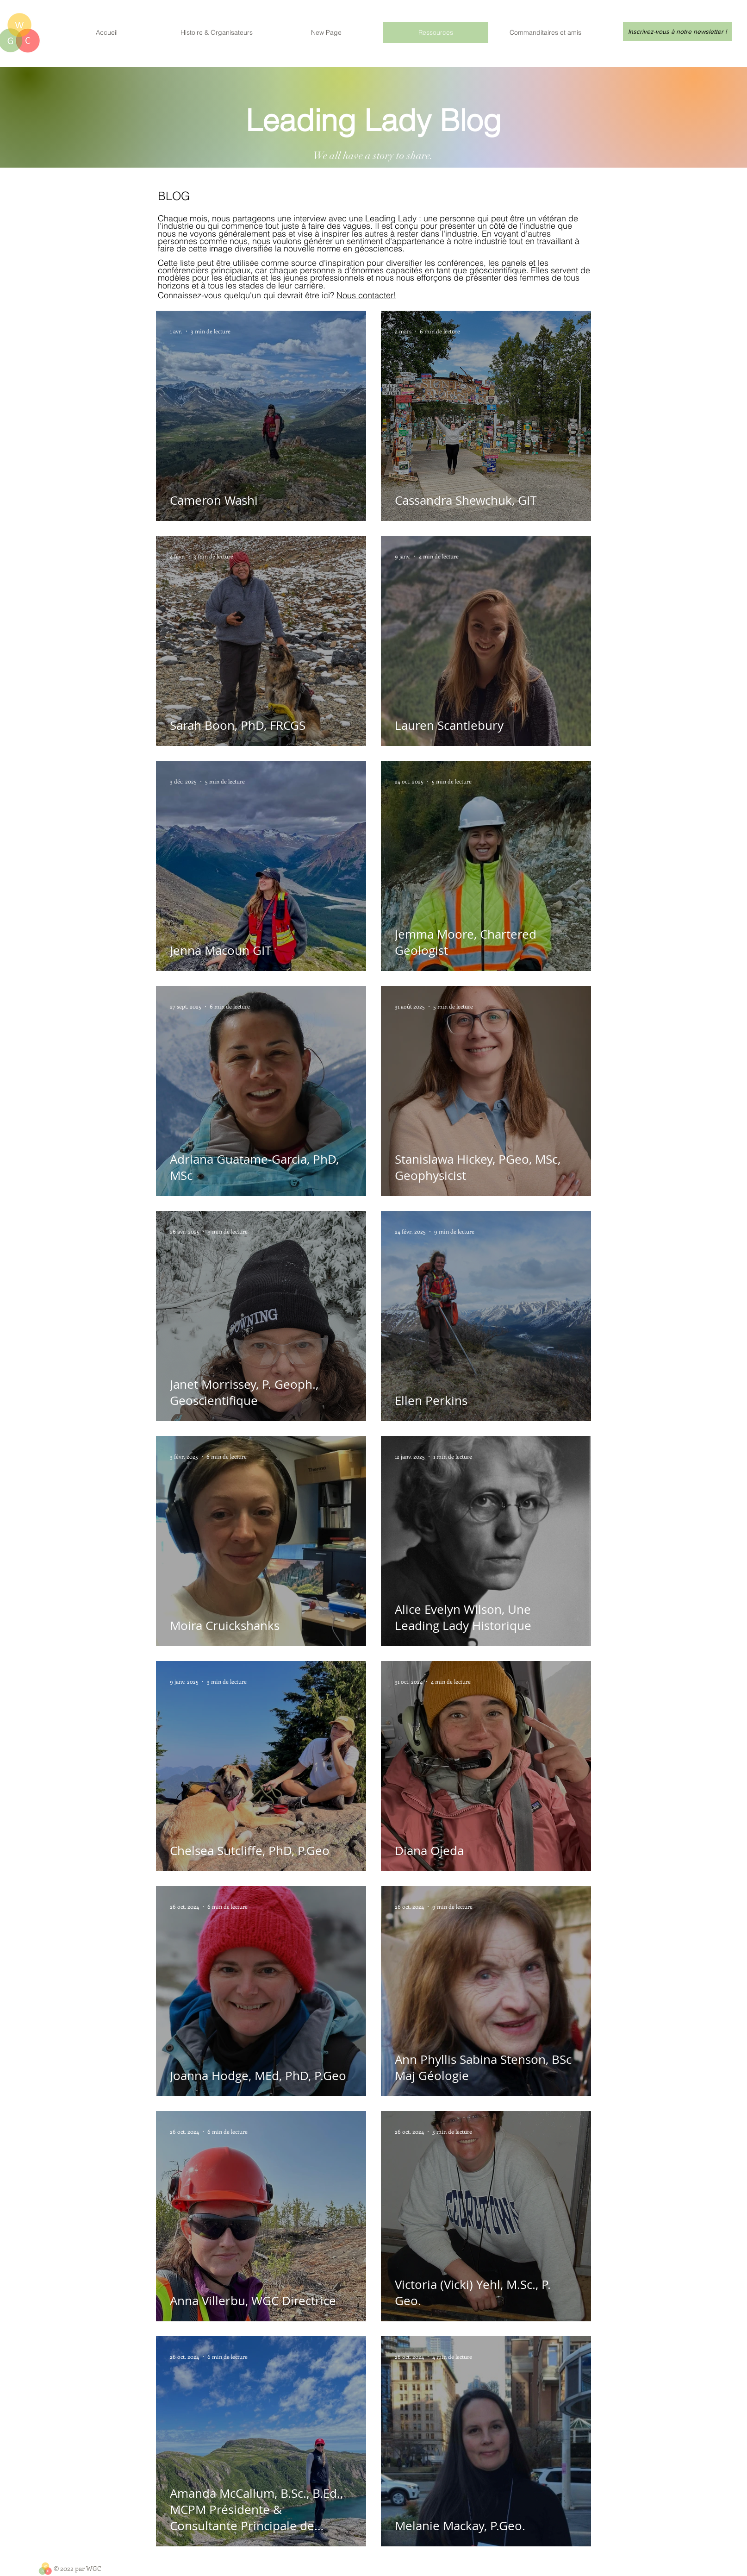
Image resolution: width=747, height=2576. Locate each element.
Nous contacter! (366, 295)
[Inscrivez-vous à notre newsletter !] (677, 31)
